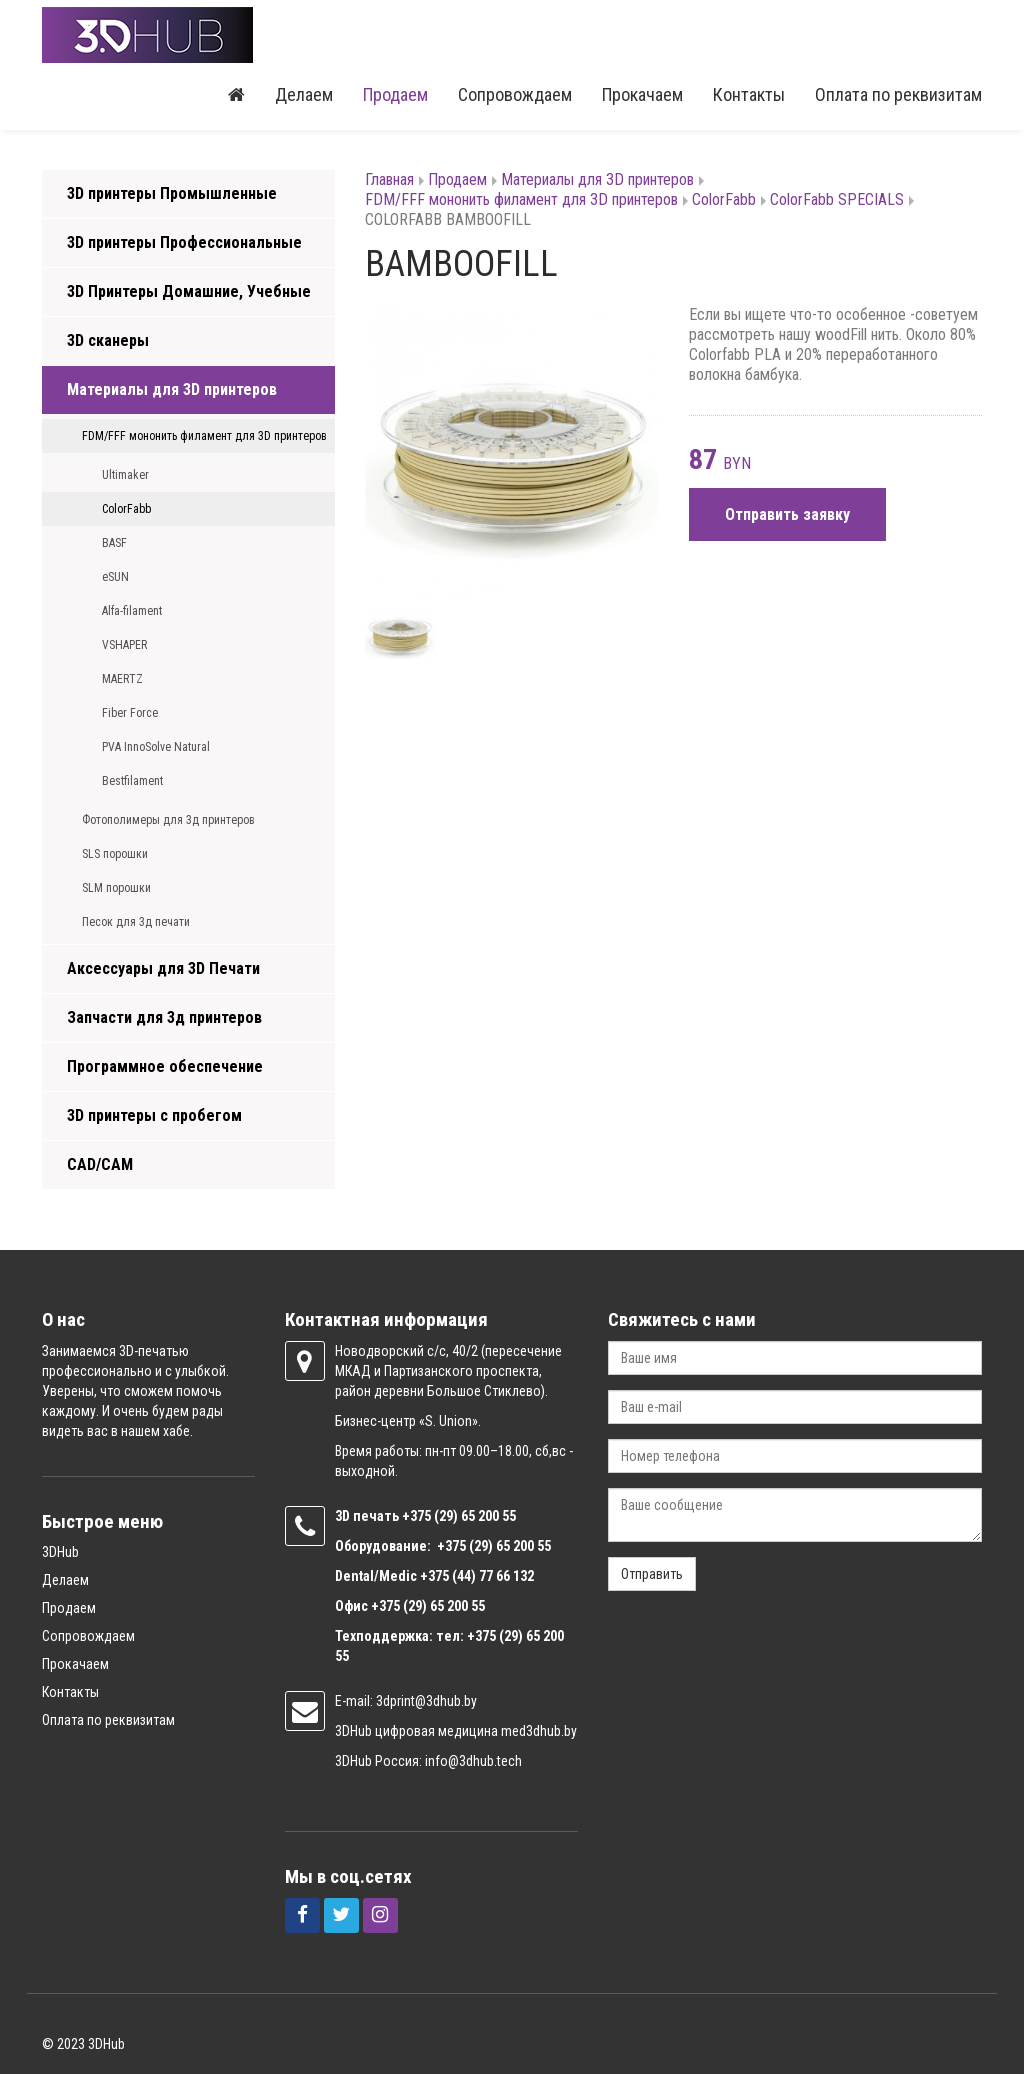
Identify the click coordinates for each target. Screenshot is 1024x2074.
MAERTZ (122, 679)
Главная (389, 179)
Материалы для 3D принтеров (172, 389)
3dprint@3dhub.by (426, 1701)
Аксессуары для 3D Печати (163, 968)
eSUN (115, 577)
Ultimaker (125, 475)
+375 (418, 1516)
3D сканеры (108, 340)
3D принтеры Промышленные (172, 193)
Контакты (749, 94)
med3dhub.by (539, 1731)
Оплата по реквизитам (898, 94)
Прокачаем (642, 94)
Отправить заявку (787, 514)
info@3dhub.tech (473, 1761)
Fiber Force (130, 713)
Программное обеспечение (165, 1066)
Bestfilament (132, 781)
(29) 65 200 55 (475, 1516)
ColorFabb (126, 509)
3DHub (60, 1552)
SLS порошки (115, 854)
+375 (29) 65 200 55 (428, 1606)
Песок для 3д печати (136, 922)
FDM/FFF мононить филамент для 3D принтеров (204, 436)
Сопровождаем (515, 94)
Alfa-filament (132, 611)
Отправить (652, 1574)
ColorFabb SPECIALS (837, 199)
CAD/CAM (100, 1164)
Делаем (304, 94)
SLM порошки (116, 888)
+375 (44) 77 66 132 (477, 1576)
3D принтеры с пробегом (154, 1115)
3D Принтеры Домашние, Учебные (189, 291)
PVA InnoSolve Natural (156, 747)
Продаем (395, 94)
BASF (114, 543)
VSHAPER (124, 645)
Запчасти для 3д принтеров (164, 1017)
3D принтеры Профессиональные (184, 242)
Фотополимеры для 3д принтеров (168, 820)
